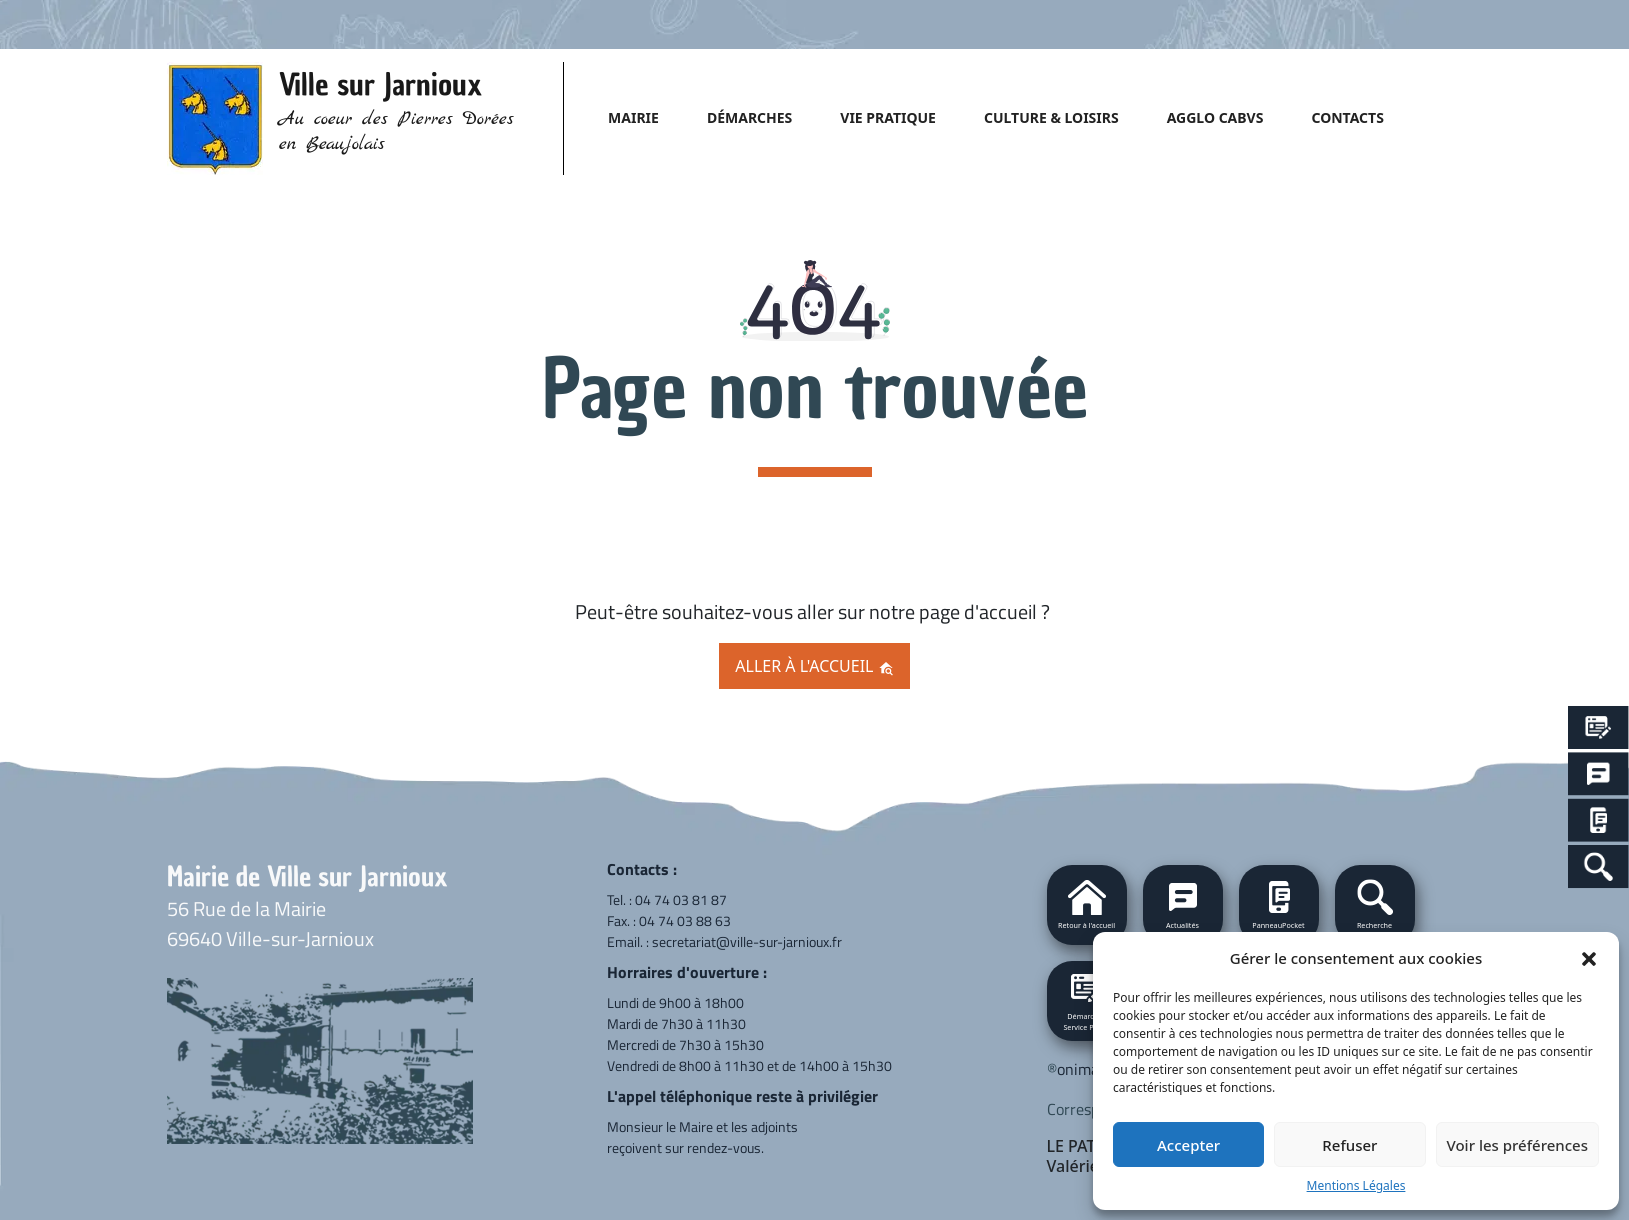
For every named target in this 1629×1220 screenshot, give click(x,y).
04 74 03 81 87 (681, 899)
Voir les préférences (1517, 1145)
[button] (1589, 958)
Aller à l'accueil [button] (814, 666)
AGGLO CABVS (1215, 117)
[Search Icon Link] (1598, 866)
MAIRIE (633, 117)
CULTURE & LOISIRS (1051, 117)
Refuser (1349, 1145)
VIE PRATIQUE (888, 117)
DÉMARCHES (749, 117)
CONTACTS (1347, 117)
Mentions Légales (1356, 1185)
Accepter (1188, 1145)
